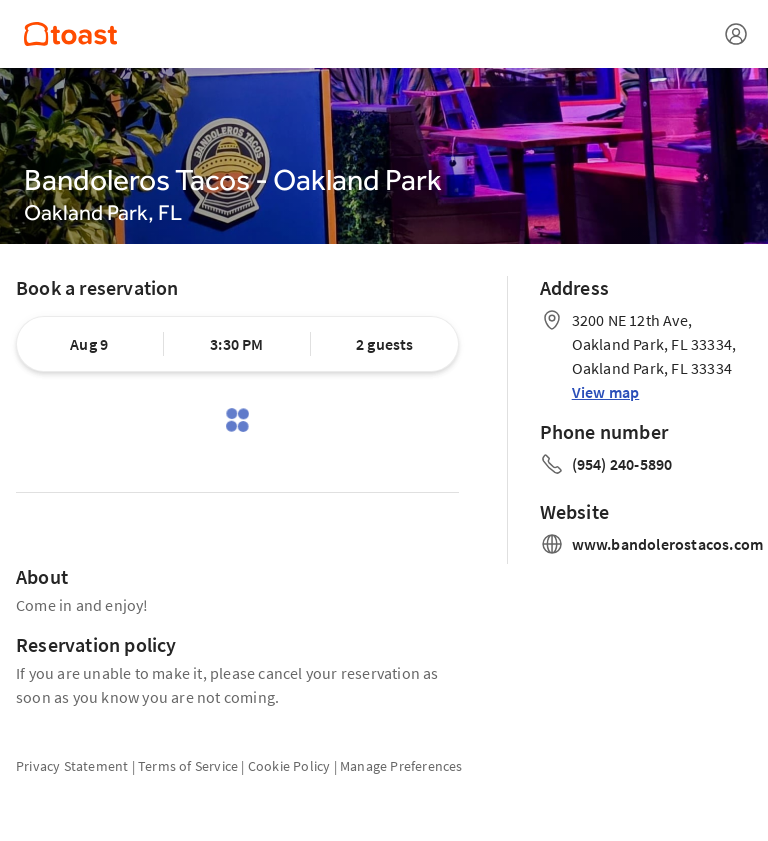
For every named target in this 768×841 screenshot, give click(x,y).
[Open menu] (736, 34)
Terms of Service (188, 766)
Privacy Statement (72, 766)
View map (606, 392)
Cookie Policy (289, 766)
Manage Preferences (401, 766)
